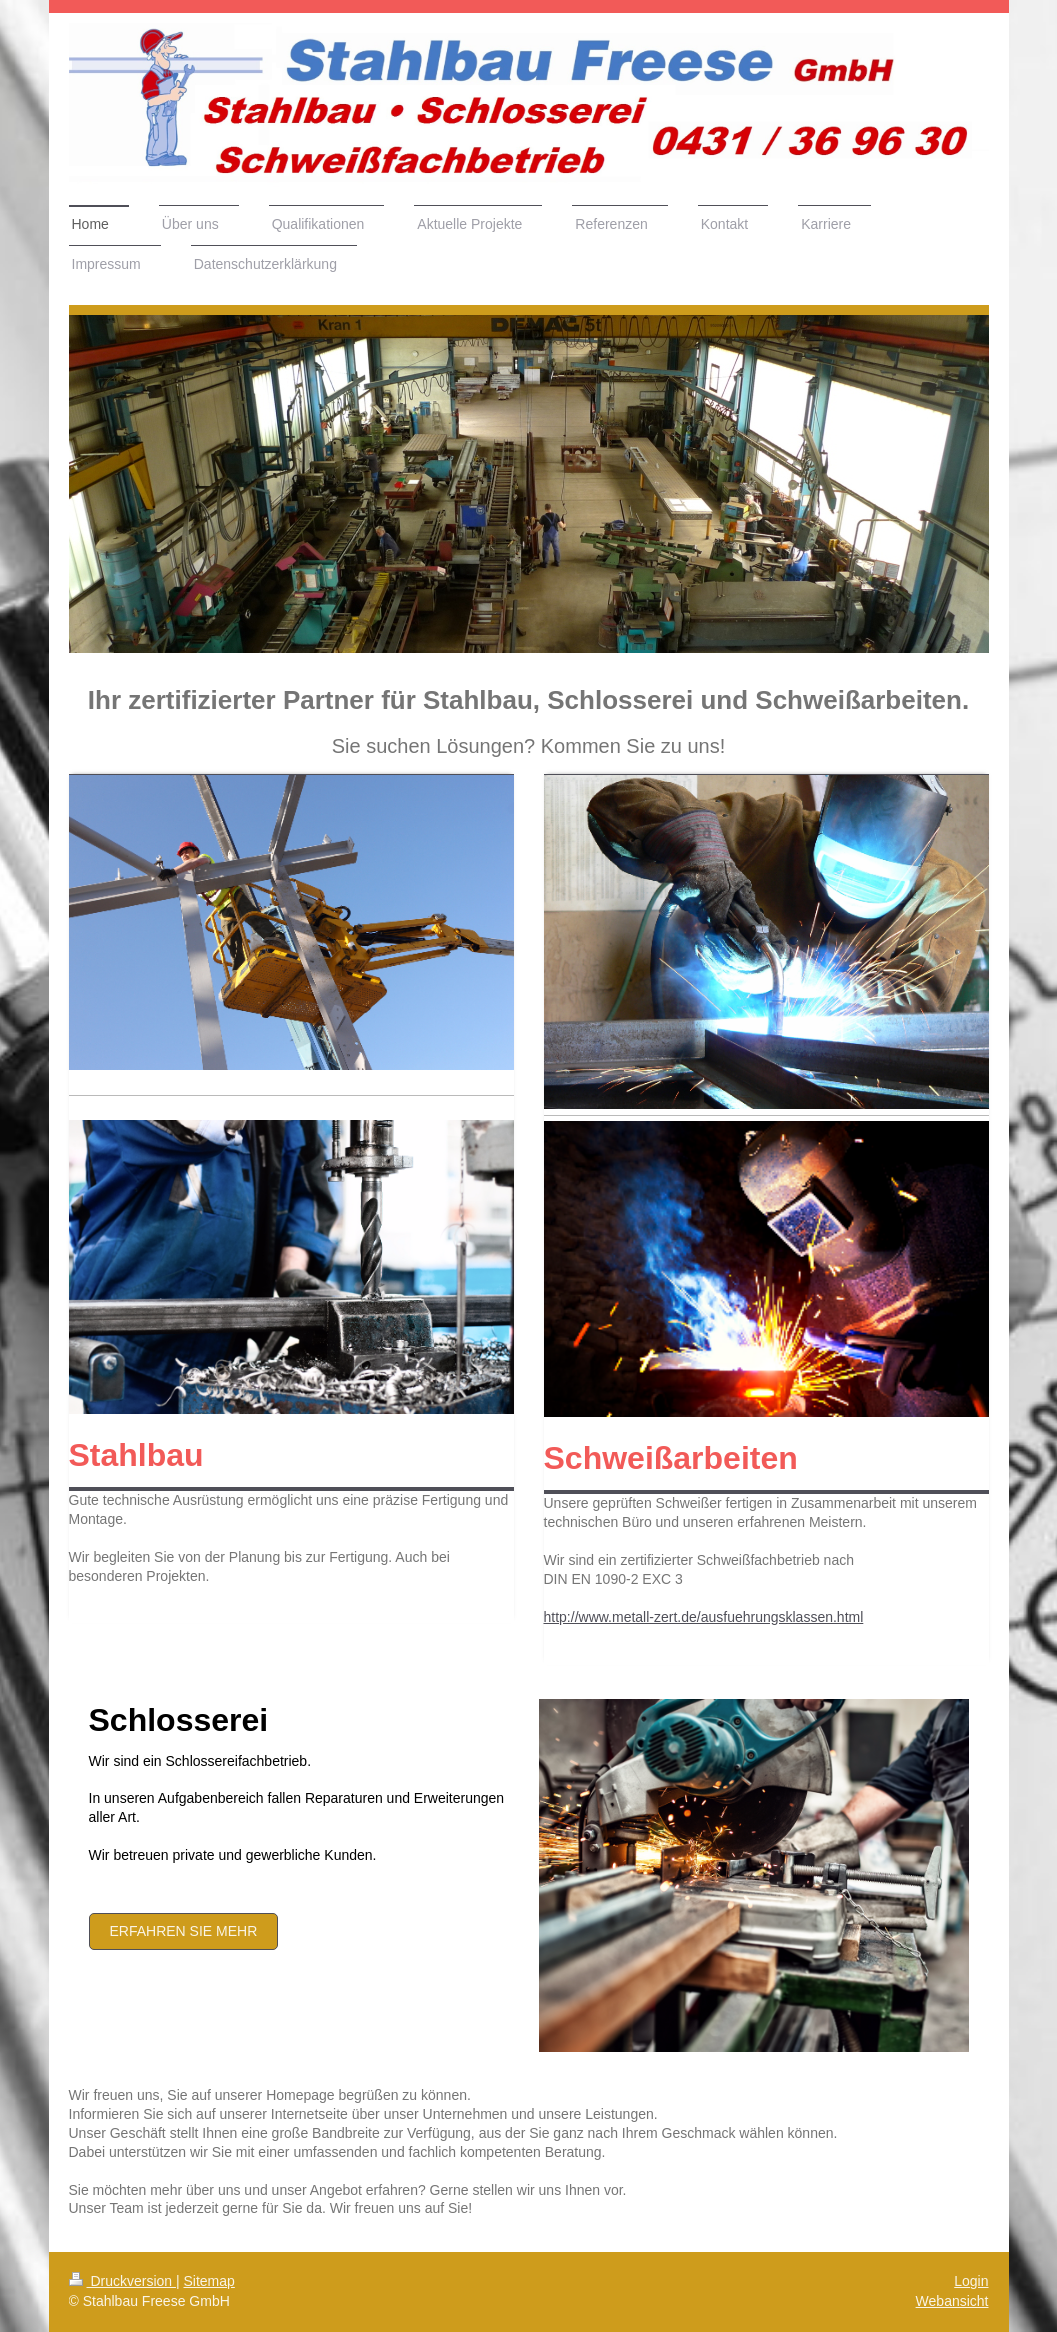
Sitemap (209, 2281)
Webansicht (952, 2301)
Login (971, 2281)
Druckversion (122, 2281)
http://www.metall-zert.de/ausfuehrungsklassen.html (704, 1617)
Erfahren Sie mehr (184, 1931)
